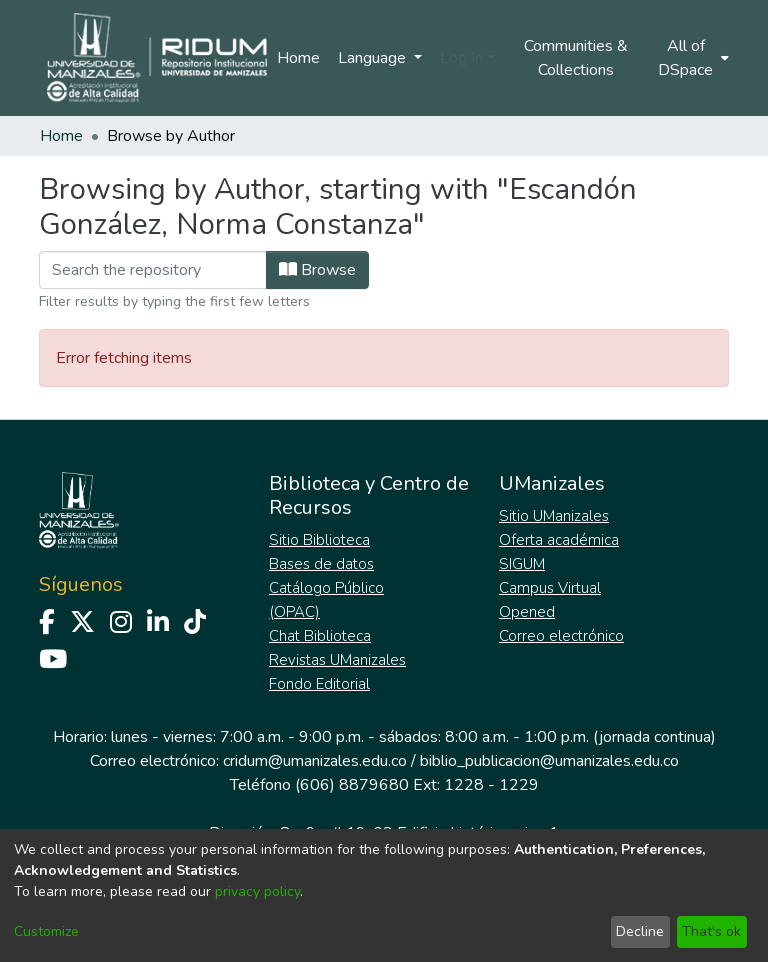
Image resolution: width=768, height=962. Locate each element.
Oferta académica (559, 540)
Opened (527, 612)
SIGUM (522, 564)
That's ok (711, 931)
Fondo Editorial (319, 684)
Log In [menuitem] (461, 58)
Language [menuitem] (374, 58)
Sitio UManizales (554, 516)
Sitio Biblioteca (319, 540)
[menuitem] (692, 58)
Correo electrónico (561, 636)
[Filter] (153, 270)
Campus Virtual (550, 588)
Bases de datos (321, 564)
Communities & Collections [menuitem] (576, 58)
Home (298, 58)
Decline (640, 931)
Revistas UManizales (337, 660)
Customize (46, 931)
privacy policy (257, 891)
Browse (317, 270)
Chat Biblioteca (320, 636)
